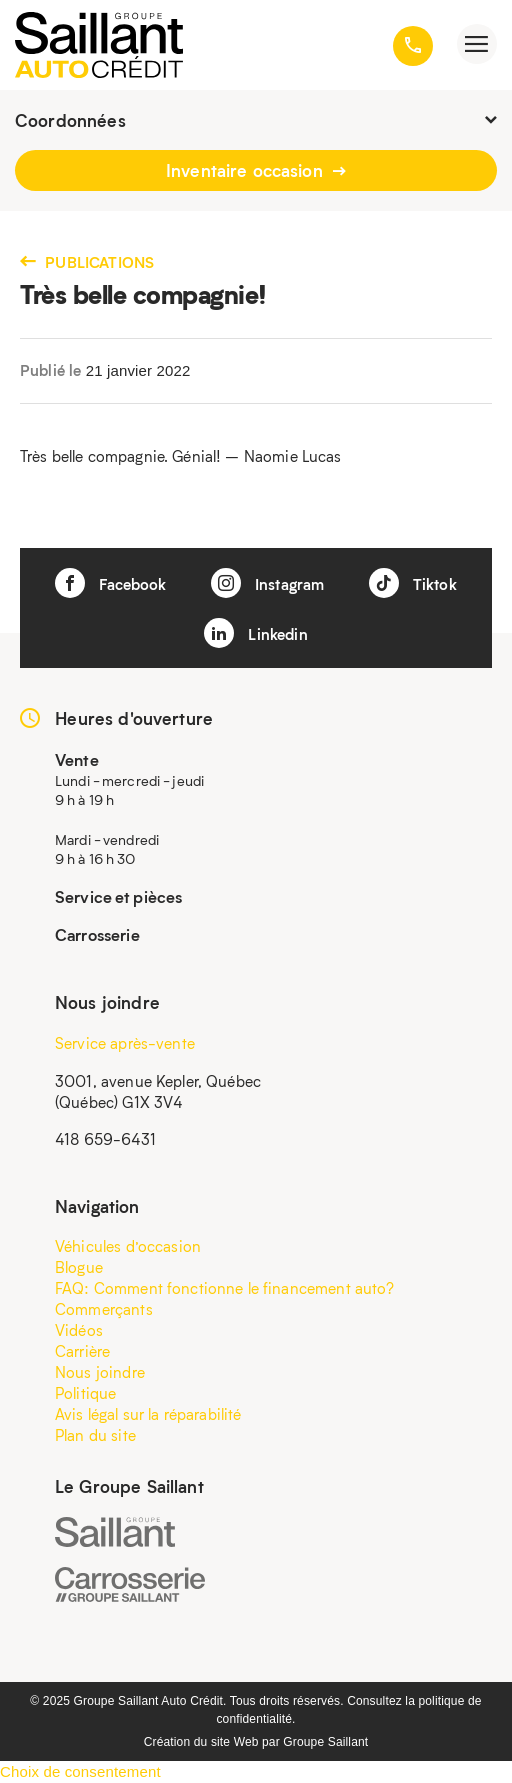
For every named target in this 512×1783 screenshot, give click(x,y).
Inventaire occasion (256, 170)
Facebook (110, 583)
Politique (85, 1393)
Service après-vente (125, 1043)
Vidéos (79, 1330)
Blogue (79, 1267)
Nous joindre (100, 1372)
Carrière (82, 1351)
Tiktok (413, 583)
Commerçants (104, 1309)
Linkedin (255, 633)
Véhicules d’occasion (128, 1246)
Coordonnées (256, 120)
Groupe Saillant (325, 1742)
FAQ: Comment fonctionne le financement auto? (225, 1288)
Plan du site (95, 1435)
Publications (87, 262)
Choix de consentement (80, 1771)
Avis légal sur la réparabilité (148, 1414)
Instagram (268, 583)
